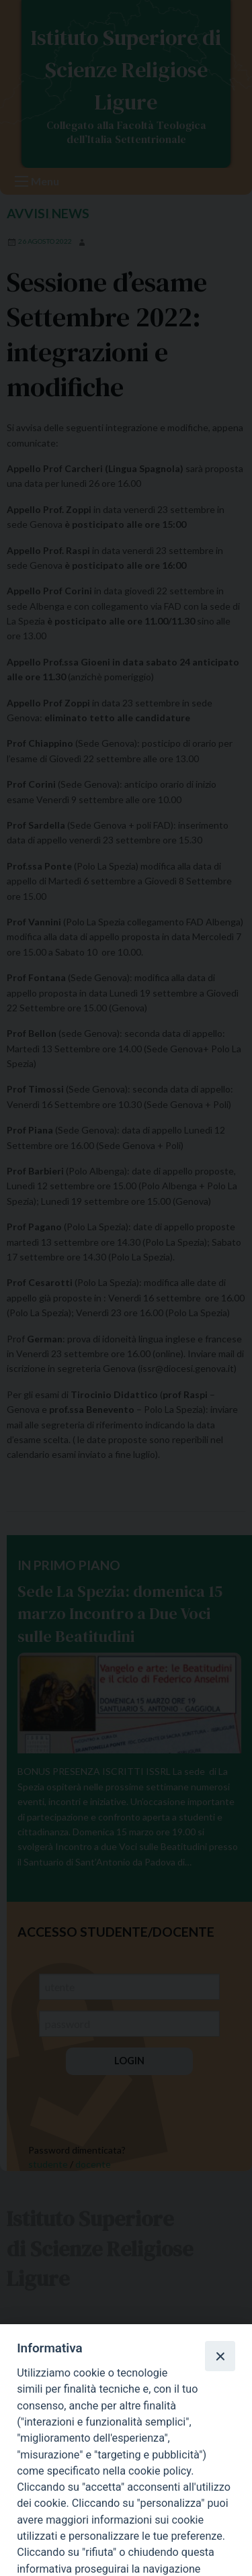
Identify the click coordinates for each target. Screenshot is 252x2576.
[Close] (220, 2356)
